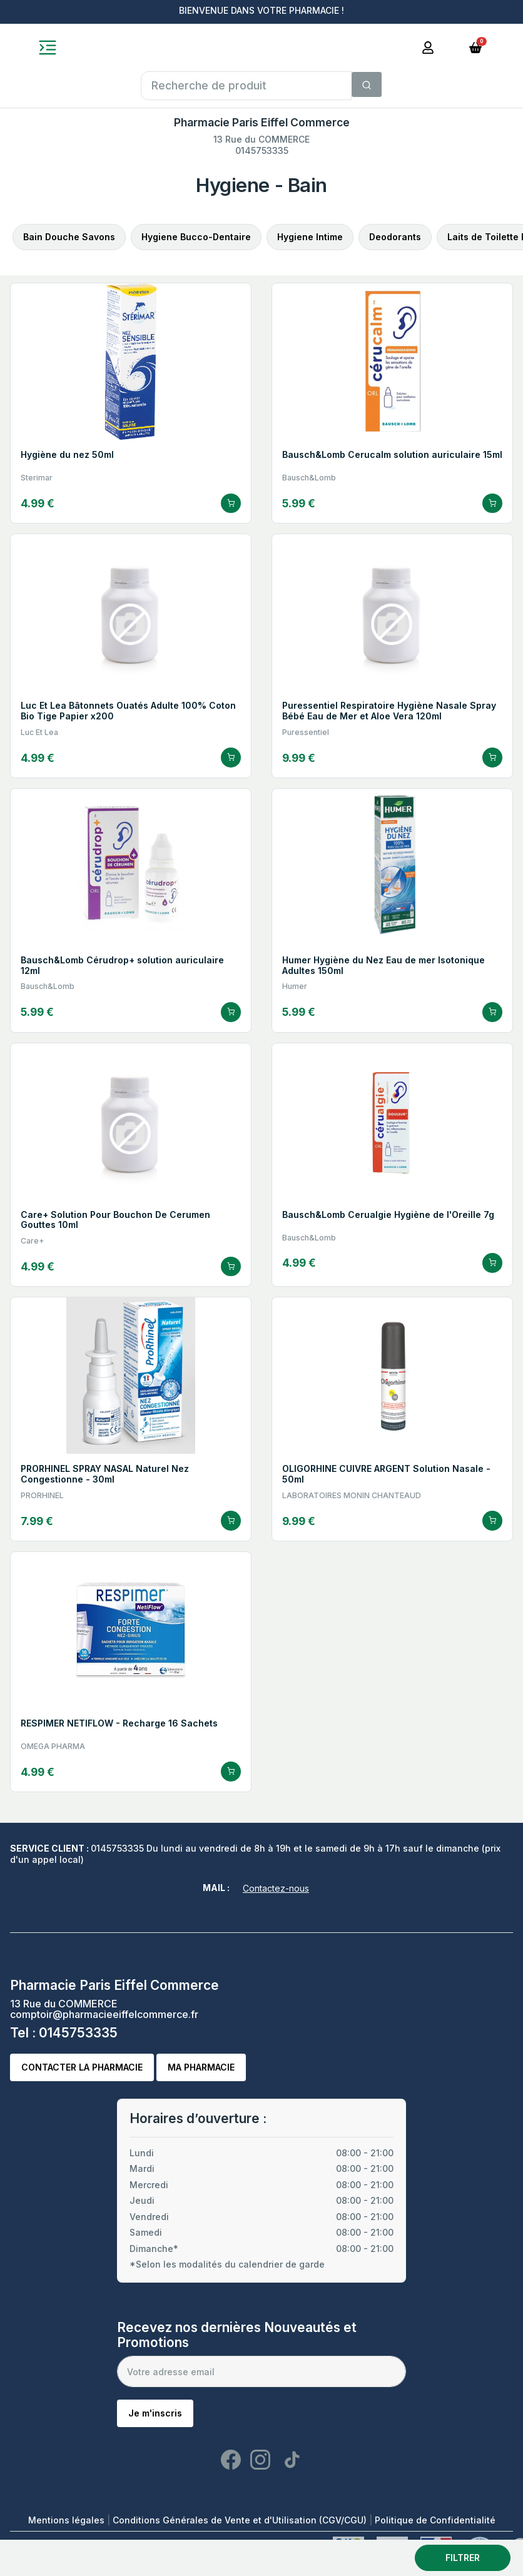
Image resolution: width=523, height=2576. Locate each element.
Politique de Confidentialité (435, 2520)
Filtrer (462, 2557)
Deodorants (395, 236)
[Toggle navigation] (47, 47)
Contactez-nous (276, 1888)
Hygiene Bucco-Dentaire (196, 236)
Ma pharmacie (201, 2067)
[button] (475, 46)
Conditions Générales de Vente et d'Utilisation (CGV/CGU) (241, 2520)
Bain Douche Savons (69, 236)
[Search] (366, 84)
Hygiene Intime (310, 236)
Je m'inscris (155, 2413)
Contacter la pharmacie (82, 2067)
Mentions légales (67, 2520)
